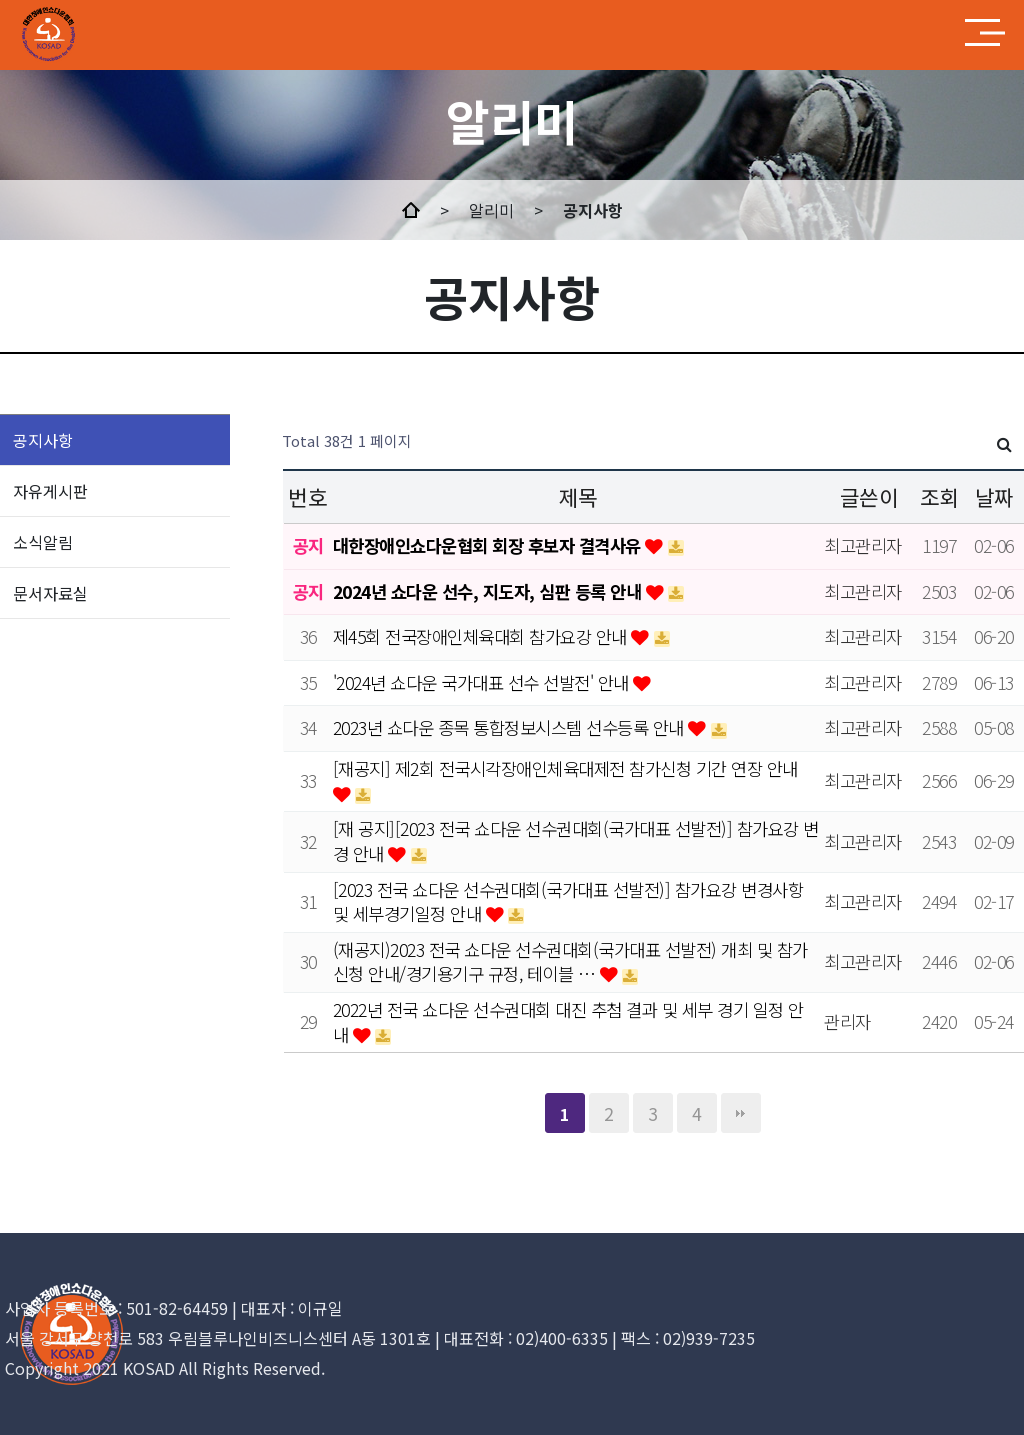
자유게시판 (50, 491)
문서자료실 (50, 593)
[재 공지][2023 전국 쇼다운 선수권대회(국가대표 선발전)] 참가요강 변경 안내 (576, 841)
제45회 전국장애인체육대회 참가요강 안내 (482, 636)
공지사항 (43, 440)
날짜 (994, 496)
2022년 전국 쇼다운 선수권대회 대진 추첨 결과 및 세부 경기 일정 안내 (568, 1022)
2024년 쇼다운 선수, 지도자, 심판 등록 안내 (489, 591)
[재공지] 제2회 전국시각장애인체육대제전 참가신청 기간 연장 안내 (565, 768)
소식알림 (43, 542)
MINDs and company (92, 35)
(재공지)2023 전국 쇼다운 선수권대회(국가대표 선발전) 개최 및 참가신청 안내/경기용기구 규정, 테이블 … (570, 962)
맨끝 (741, 1113)
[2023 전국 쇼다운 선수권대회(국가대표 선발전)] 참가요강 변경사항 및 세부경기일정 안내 (568, 902)
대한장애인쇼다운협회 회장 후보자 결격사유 (489, 545)
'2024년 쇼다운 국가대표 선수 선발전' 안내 (483, 682)
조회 (939, 496)
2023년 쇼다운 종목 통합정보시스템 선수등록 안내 (511, 727)
